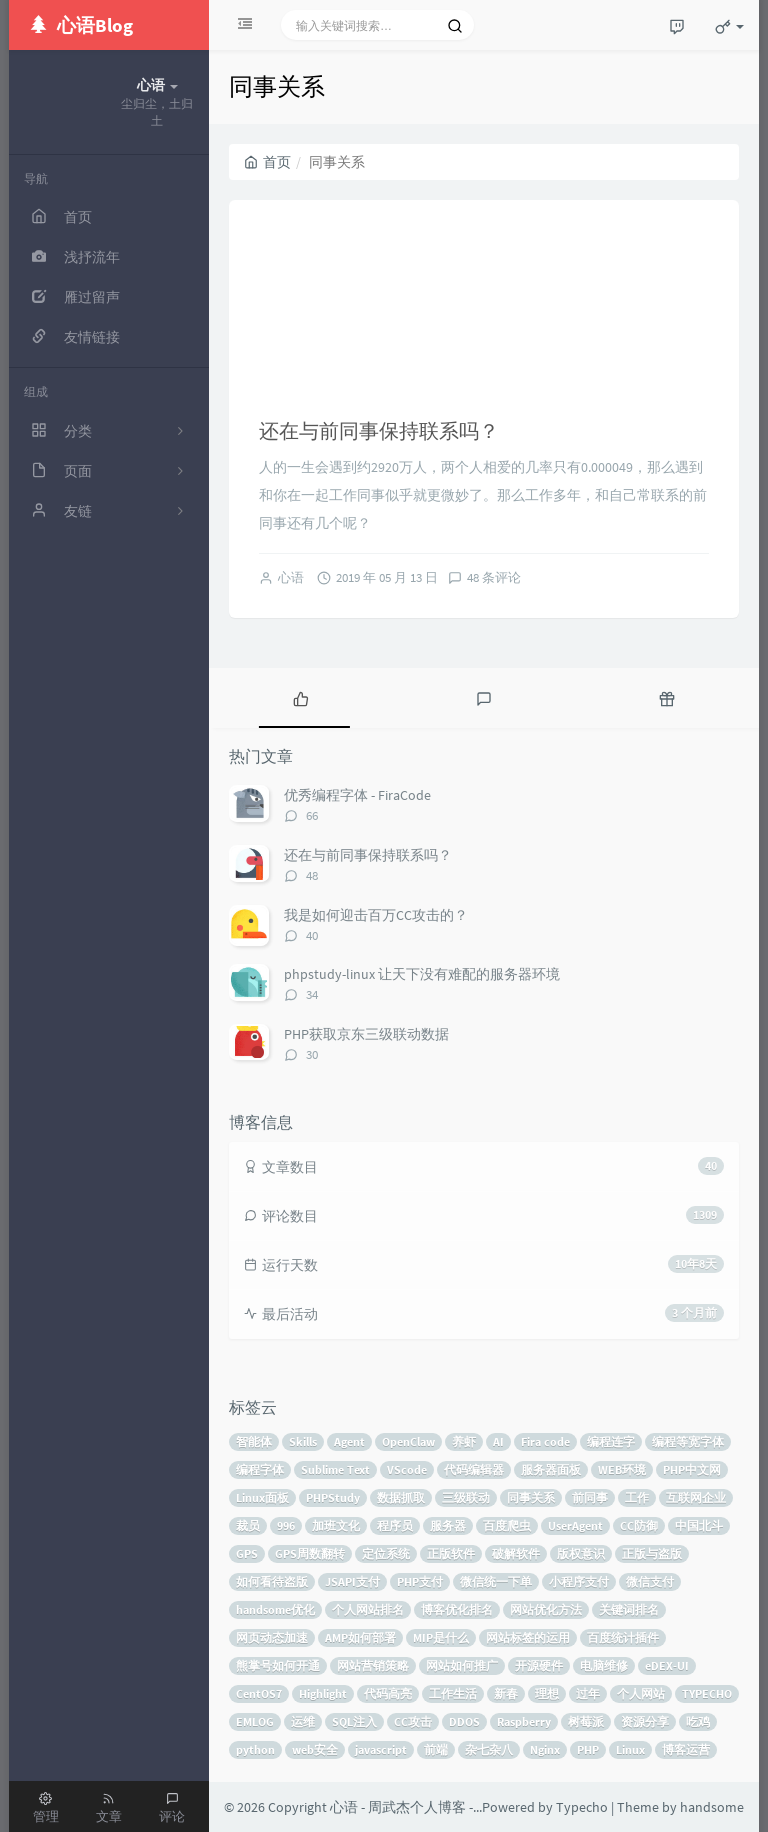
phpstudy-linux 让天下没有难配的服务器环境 (422, 974)
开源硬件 (539, 1665)
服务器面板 (551, 1469)
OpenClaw (408, 1441)
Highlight (323, 1693)
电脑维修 (604, 1665)
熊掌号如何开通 (278, 1665)
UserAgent (575, 1525)
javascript (381, 1749)
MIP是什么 (441, 1637)
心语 (291, 577)
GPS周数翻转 (310, 1553)
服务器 (448, 1525)
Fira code (545, 1441)
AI (498, 1441)
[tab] (300, 698)
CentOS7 (259, 1693)
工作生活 (453, 1693)
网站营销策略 (373, 1665)
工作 (637, 1497)
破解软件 (516, 1553)
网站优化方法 (546, 1609)
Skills (303, 1441)
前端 (436, 1749)
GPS (247, 1553)
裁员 (248, 1525)
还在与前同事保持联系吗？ (379, 430)
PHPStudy (333, 1497)
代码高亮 (388, 1693)
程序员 (395, 1525)
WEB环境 (622, 1469)
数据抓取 (401, 1497)
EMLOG (255, 1721)
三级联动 (466, 1497)
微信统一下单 (496, 1581)
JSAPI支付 (352, 1581)
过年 (588, 1693)
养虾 (464, 1441)
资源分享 (645, 1721)
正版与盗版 (652, 1553)
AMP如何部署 (360, 1637)
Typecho (582, 1807)
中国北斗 (699, 1525)
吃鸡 (698, 1721)
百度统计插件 (623, 1637)
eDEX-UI (667, 1665)
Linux (630, 1749)
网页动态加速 (272, 1637)
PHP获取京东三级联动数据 (366, 1034)
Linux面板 (262, 1497)
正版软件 (451, 1553)
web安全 (315, 1749)
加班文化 (336, 1525)
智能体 (254, 1441)
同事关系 (531, 1497)
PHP (588, 1749)
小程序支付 (579, 1581)
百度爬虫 (507, 1525)
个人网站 (641, 1693)
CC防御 (639, 1525)
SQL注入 (354, 1721)
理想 (547, 1693)
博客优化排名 (457, 1609)
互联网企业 (696, 1497)
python (255, 1749)
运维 (303, 1721)
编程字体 (260, 1469)
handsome (712, 1807)
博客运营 (686, 1749)
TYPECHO (707, 1693)
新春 (506, 1693)
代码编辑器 (474, 1469)
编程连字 (611, 1441)
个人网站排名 (368, 1609)
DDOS (464, 1721)
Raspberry (524, 1721)
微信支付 (650, 1581)
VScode (407, 1469)
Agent (349, 1441)
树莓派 (586, 1721)
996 (286, 1525)
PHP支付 (420, 1581)
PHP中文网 (692, 1469)
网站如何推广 (462, 1665)
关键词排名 (629, 1609)
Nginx (545, 1749)
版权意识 (581, 1553)
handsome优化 (275, 1609)
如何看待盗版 (272, 1581)
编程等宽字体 (688, 1441)
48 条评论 (494, 577)
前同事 (590, 1497)
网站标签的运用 (528, 1637)
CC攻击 (413, 1721)
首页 (267, 162)
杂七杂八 (489, 1749)
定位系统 (386, 1553)
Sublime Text (335, 1469)
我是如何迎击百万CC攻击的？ (376, 915)
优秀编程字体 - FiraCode (357, 795)
